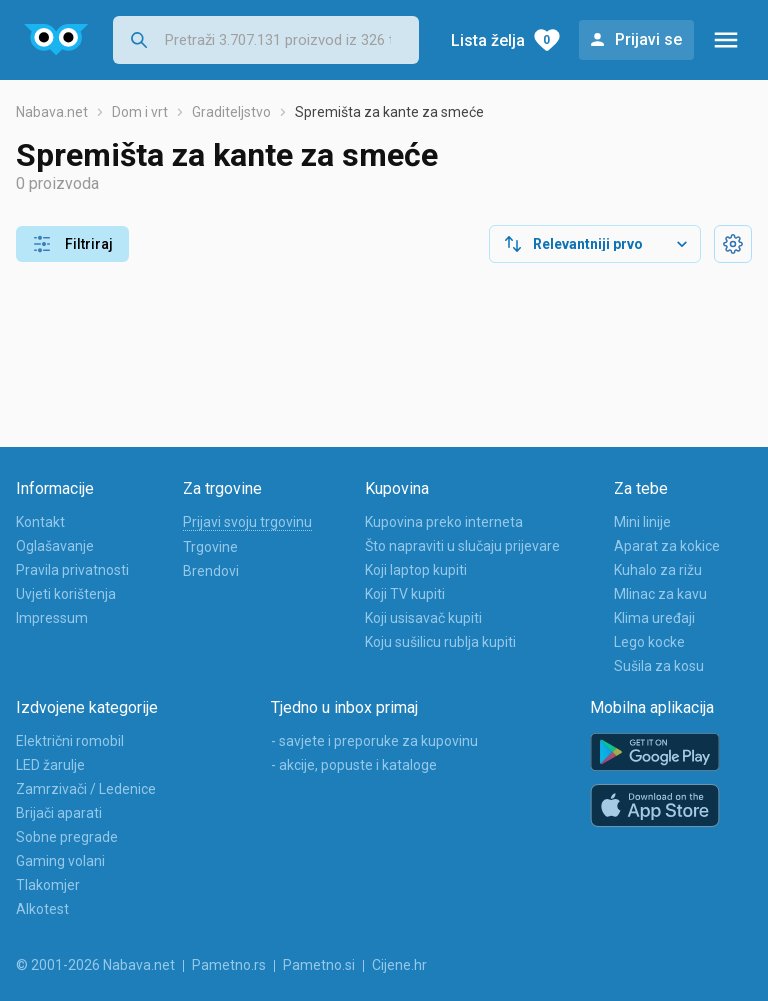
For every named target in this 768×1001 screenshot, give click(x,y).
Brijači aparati (59, 813)
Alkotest (42, 909)
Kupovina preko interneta (444, 522)
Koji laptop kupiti (416, 570)
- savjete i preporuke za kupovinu (374, 741)
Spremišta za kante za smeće (389, 112)
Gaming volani (60, 861)
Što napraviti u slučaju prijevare (462, 546)
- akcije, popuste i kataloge (354, 765)
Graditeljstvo (231, 112)
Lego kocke (649, 642)
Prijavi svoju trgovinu (247, 522)
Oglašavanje (55, 546)
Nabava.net (52, 112)
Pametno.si (319, 965)
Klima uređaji (654, 618)
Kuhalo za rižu (658, 570)
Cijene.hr (399, 965)
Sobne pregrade (67, 837)
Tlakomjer (48, 885)
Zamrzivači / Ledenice (86, 789)
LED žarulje (50, 765)
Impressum (52, 618)
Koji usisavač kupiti (423, 618)
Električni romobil (70, 741)
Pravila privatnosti (72, 570)
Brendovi (211, 571)
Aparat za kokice (667, 546)
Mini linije (642, 522)
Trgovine (210, 547)
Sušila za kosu (659, 666)
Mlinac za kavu (660, 594)
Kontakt (40, 522)
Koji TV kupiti (405, 594)
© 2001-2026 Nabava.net (95, 965)
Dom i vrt (140, 112)
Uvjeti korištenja (66, 594)
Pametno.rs (229, 965)
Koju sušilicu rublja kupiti (440, 642)
